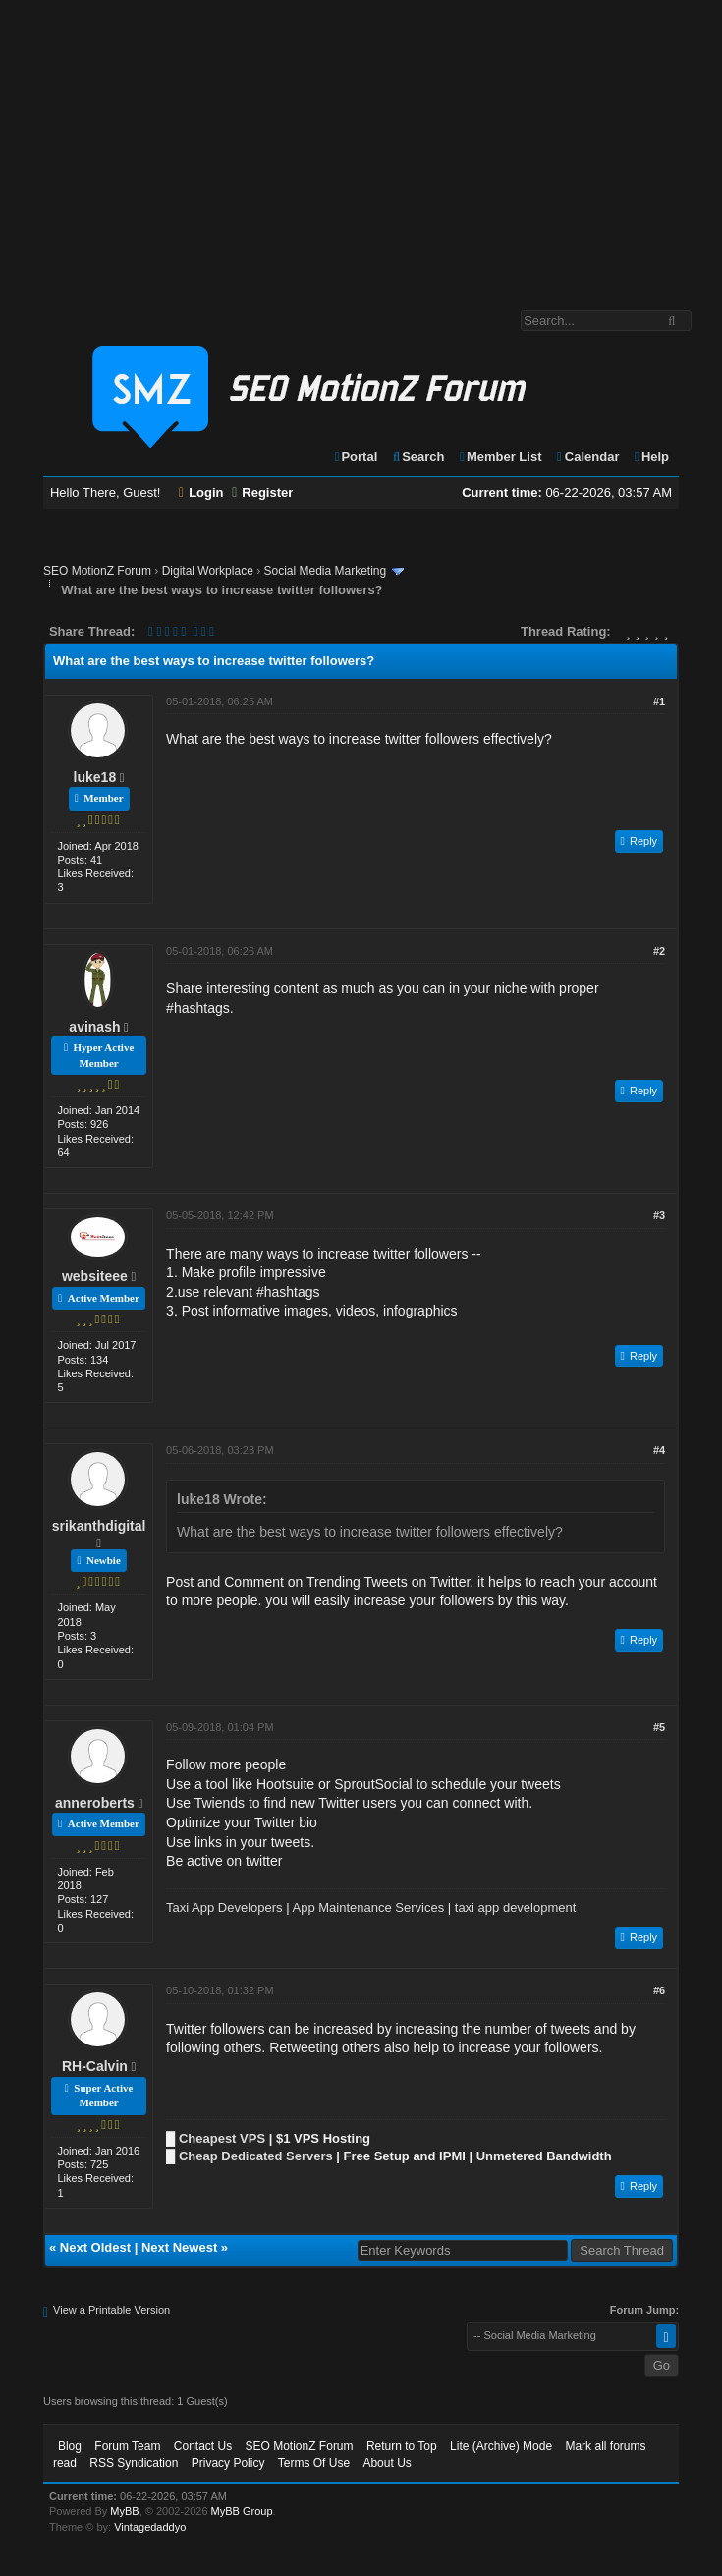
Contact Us (203, 2446)
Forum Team (127, 2446)
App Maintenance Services (369, 1907)
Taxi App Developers (224, 1907)
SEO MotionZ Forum (97, 571)
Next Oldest (95, 2247)
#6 (659, 1990)
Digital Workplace (207, 571)
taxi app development (516, 1907)
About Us (386, 2463)
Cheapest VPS (222, 2138)
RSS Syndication (133, 2463)
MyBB (124, 2511)
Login (201, 492)
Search (418, 456)
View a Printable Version (111, 2310)
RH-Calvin (95, 2066)
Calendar (587, 456)
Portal (355, 456)
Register (262, 492)
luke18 (95, 777)
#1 (659, 701)
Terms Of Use (314, 2463)
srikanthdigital (99, 1526)
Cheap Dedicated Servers (256, 2156)
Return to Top (401, 2446)
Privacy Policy (228, 2463)
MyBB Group (242, 2511)
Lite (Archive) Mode (501, 2446)
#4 (659, 1450)
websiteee (95, 1276)
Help (651, 456)
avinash (94, 1027)
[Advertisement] (361, 145)
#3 (659, 1215)
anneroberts (95, 1803)
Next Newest (179, 2247)
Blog (70, 2446)
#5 (659, 1727)
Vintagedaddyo (150, 2527)
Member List (499, 456)
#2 (659, 951)
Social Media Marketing (324, 571)
